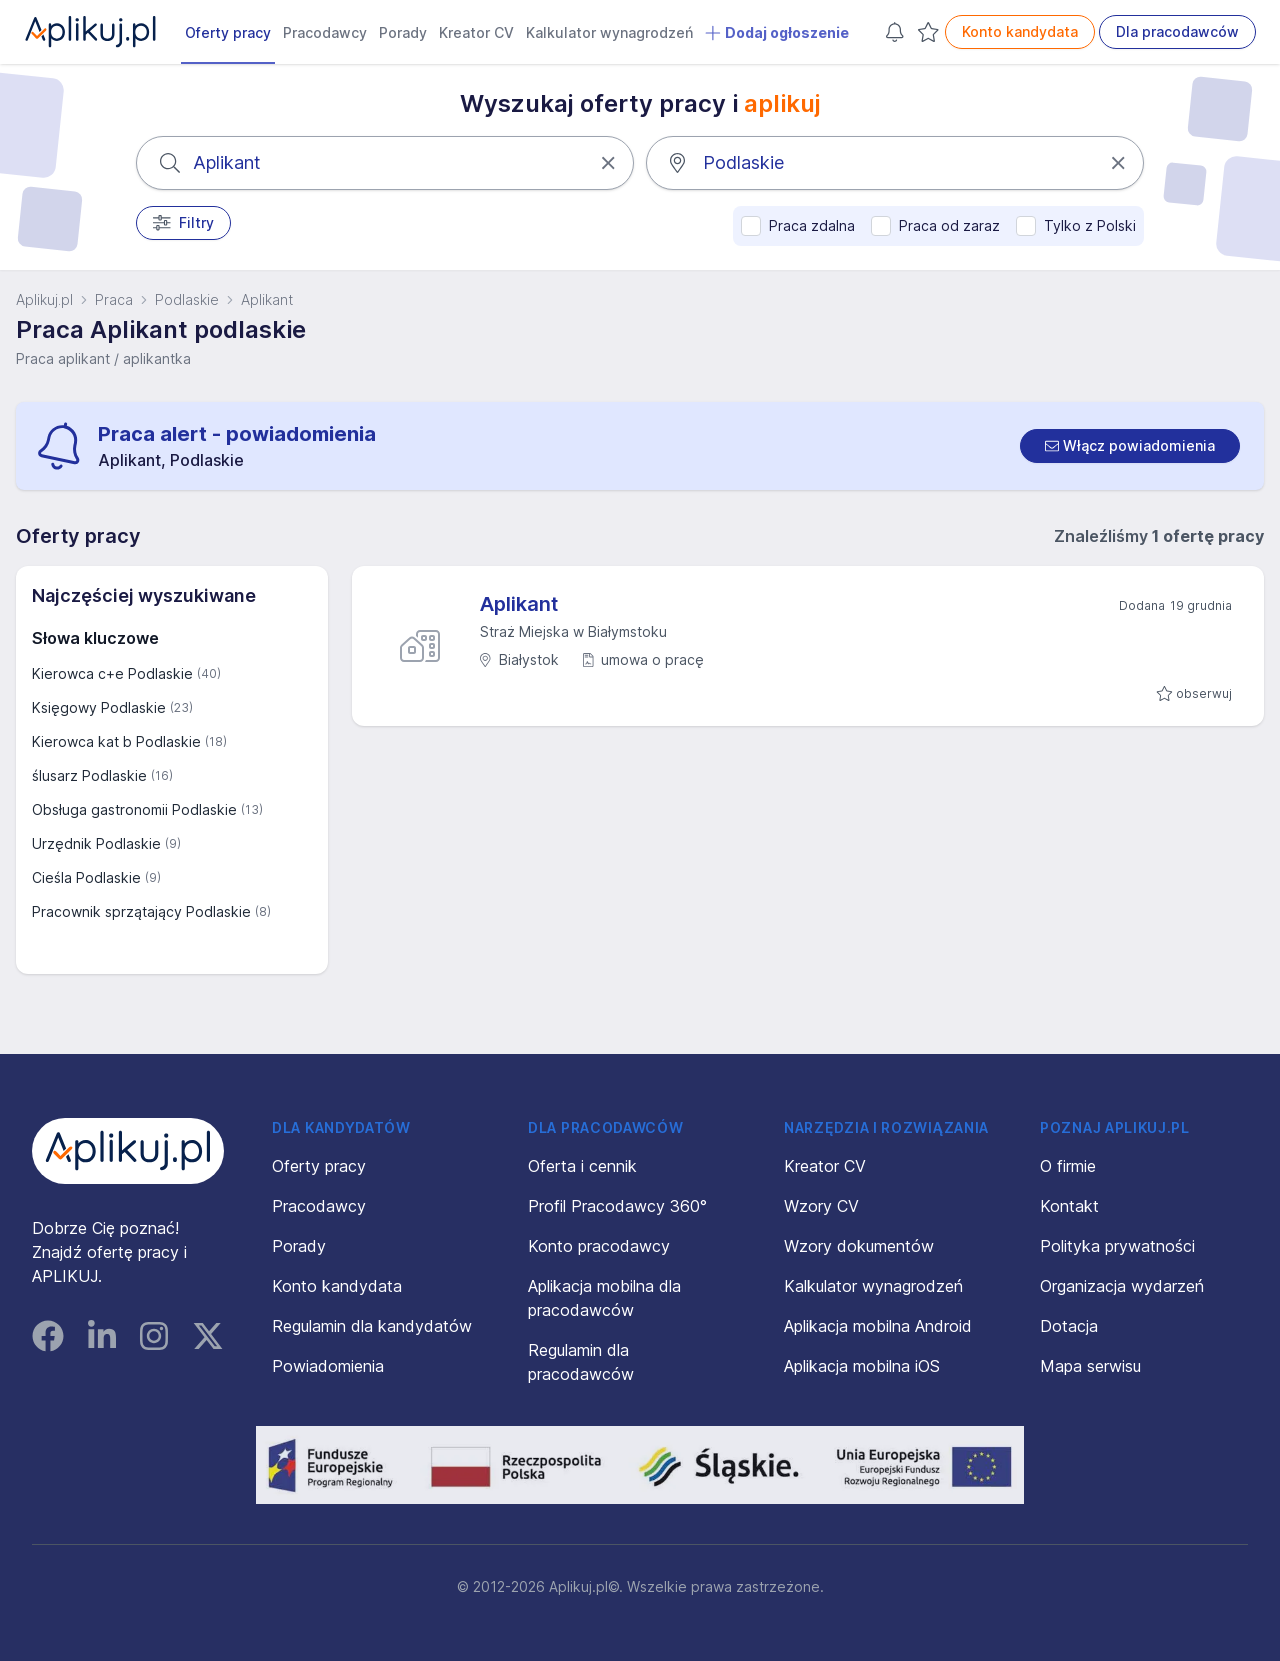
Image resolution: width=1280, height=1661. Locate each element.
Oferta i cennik (582, 1166)
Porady (403, 32)
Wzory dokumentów (859, 1246)
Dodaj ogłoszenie (777, 33)
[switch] (1130, 446)
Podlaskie (187, 299)
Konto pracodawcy (599, 1246)
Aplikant (267, 299)
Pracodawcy (325, 32)
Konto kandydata (1020, 31)
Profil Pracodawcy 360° (617, 1206)
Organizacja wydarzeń (1122, 1286)
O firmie (1068, 1166)
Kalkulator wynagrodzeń (609, 32)
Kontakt (1069, 1206)
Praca (114, 299)
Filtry (183, 223)
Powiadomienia (328, 1366)
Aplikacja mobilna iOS (862, 1366)
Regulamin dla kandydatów (372, 1326)
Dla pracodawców (1177, 31)
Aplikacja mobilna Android (878, 1326)
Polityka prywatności (1117, 1246)
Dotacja (1069, 1326)
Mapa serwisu (1090, 1366)
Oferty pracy (228, 32)
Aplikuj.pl (44, 299)
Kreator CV (476, 32)
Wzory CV (821, 1206)
